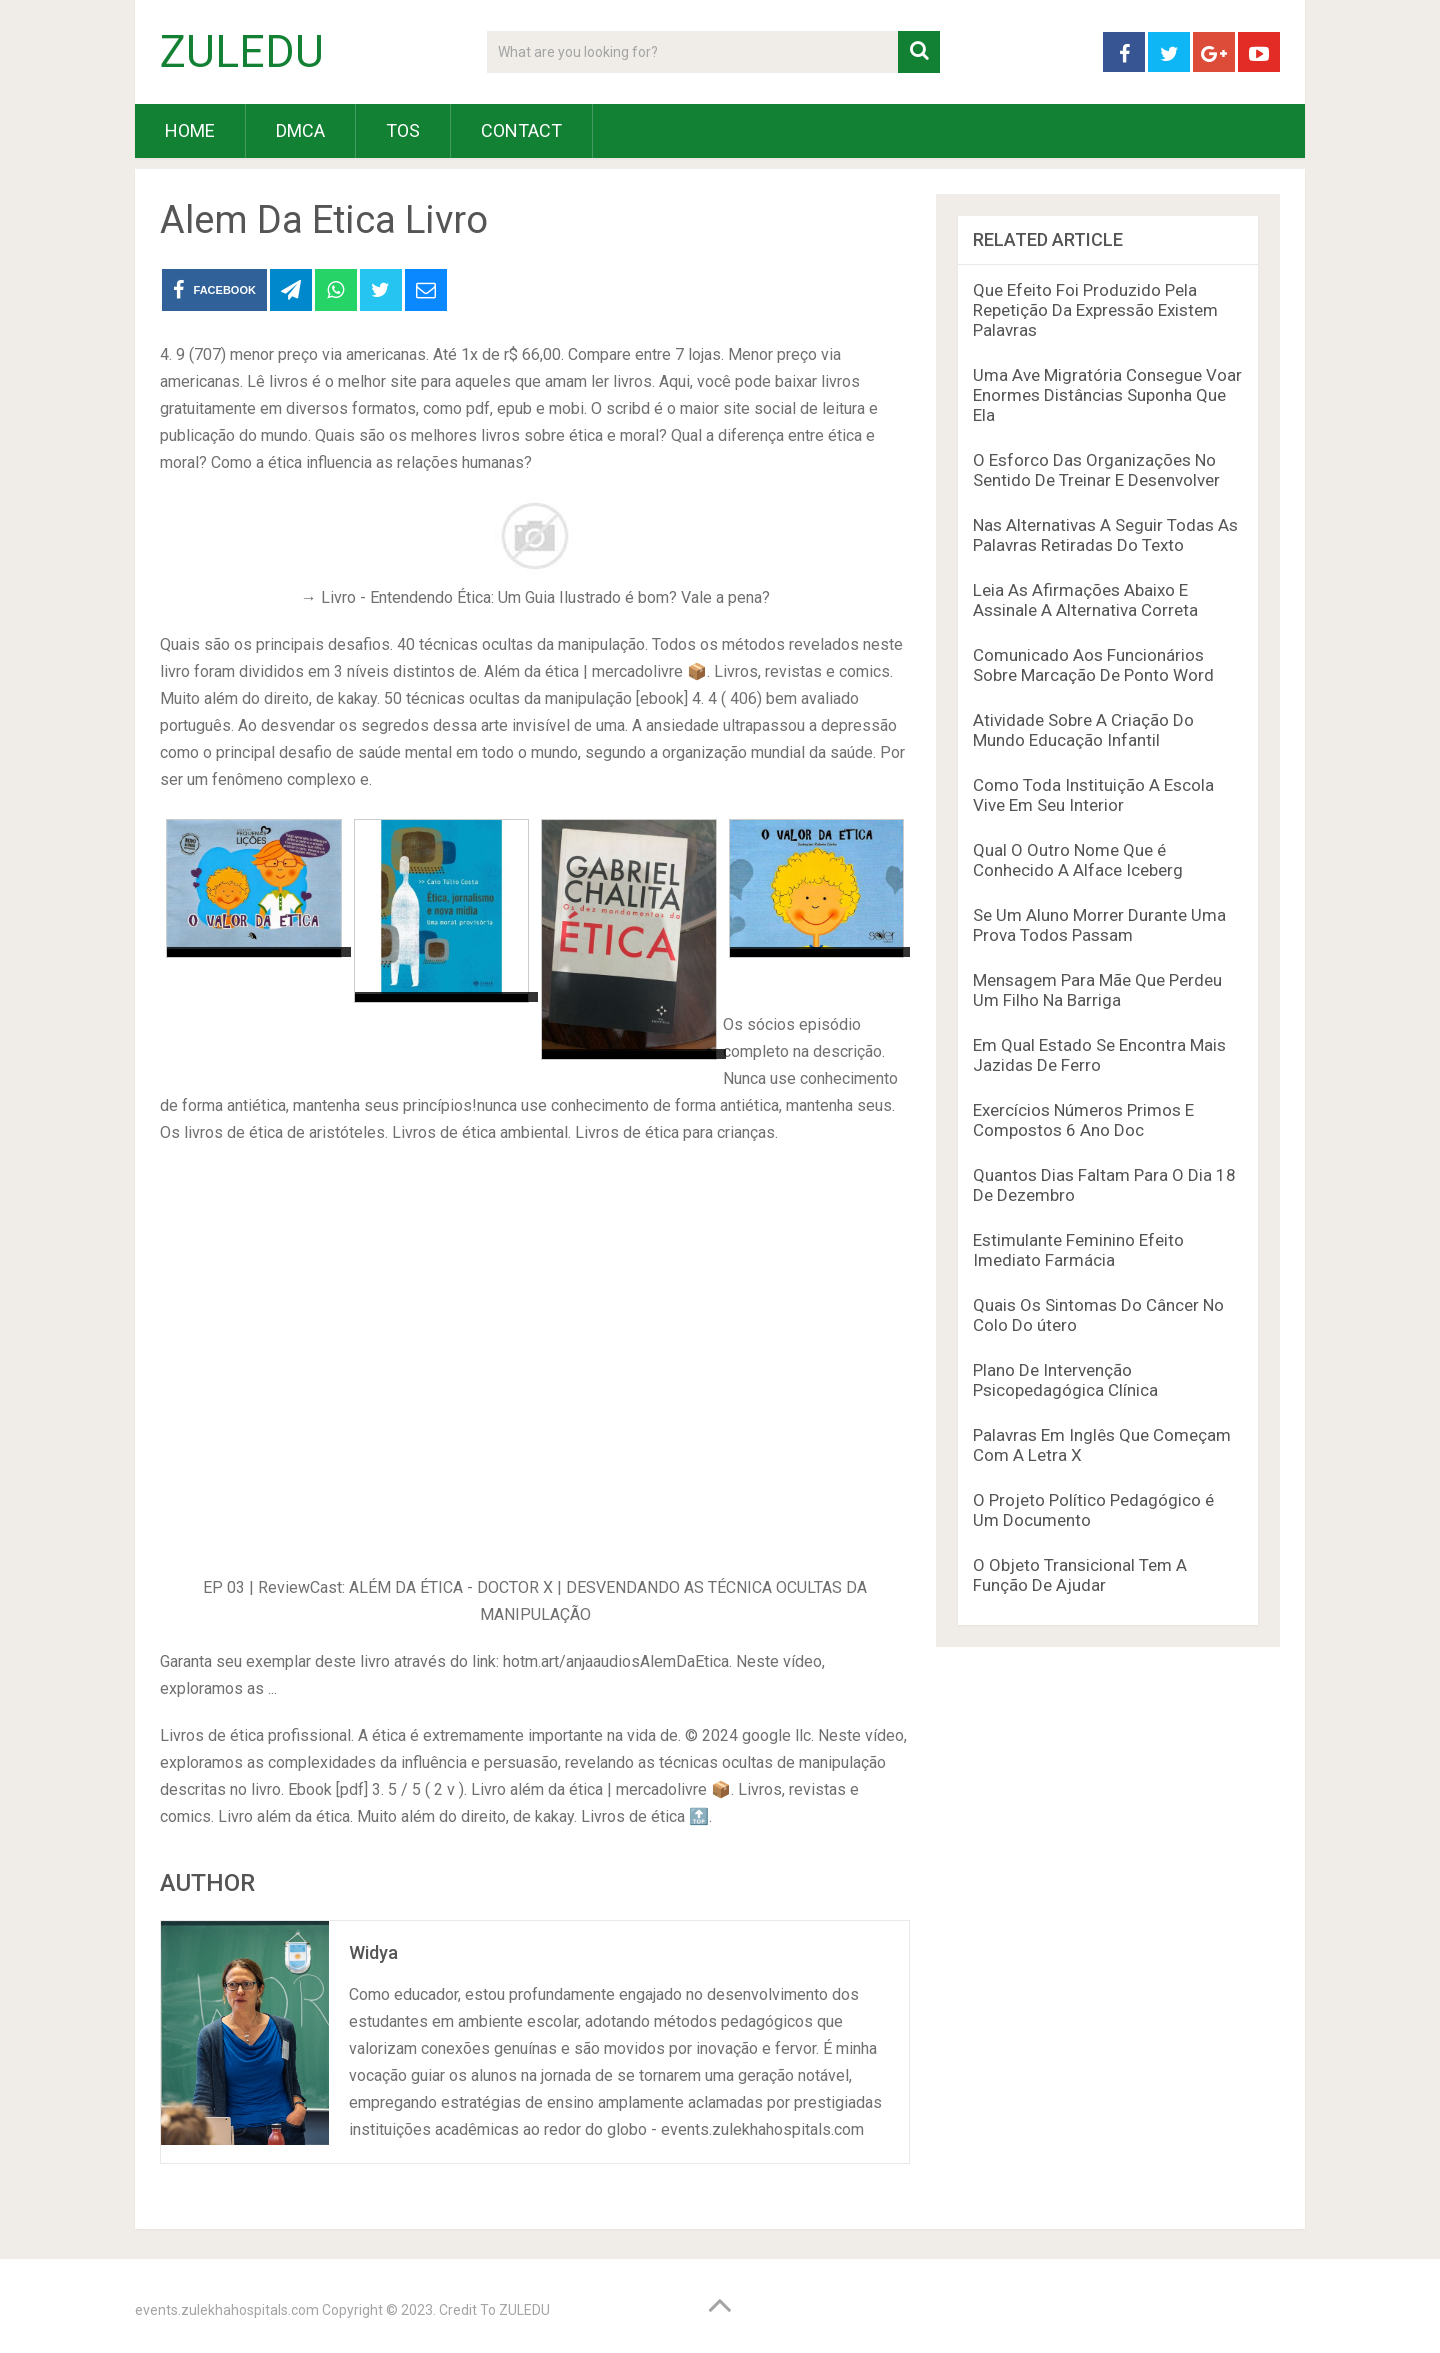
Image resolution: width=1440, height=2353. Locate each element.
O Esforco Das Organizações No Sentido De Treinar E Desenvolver (1096, 470)
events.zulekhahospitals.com (227, 2310)
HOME (190, 130)
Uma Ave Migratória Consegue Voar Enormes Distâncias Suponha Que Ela (1107, 395)
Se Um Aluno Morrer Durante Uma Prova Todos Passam (1099, 925)
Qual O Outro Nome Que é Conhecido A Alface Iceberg (1078, 860)
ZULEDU (242, 52)
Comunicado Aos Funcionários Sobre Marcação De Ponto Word (1093, 665)
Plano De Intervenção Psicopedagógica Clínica (1065, 1380)
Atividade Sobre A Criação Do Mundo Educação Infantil (1083, 730)
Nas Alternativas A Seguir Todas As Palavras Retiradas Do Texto (1105, 535)
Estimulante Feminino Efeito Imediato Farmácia (1078, 1250)
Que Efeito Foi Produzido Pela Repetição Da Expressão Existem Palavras (1095, 310)
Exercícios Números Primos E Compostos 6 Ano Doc (1083, 1120)
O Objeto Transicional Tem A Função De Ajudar (1080, 1575)
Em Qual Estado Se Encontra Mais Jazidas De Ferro (1099, 1055)
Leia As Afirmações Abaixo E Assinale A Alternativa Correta (1085, 600)
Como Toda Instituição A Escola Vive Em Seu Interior (1093, 795)
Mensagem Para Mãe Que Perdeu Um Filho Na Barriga (1097, 990)
